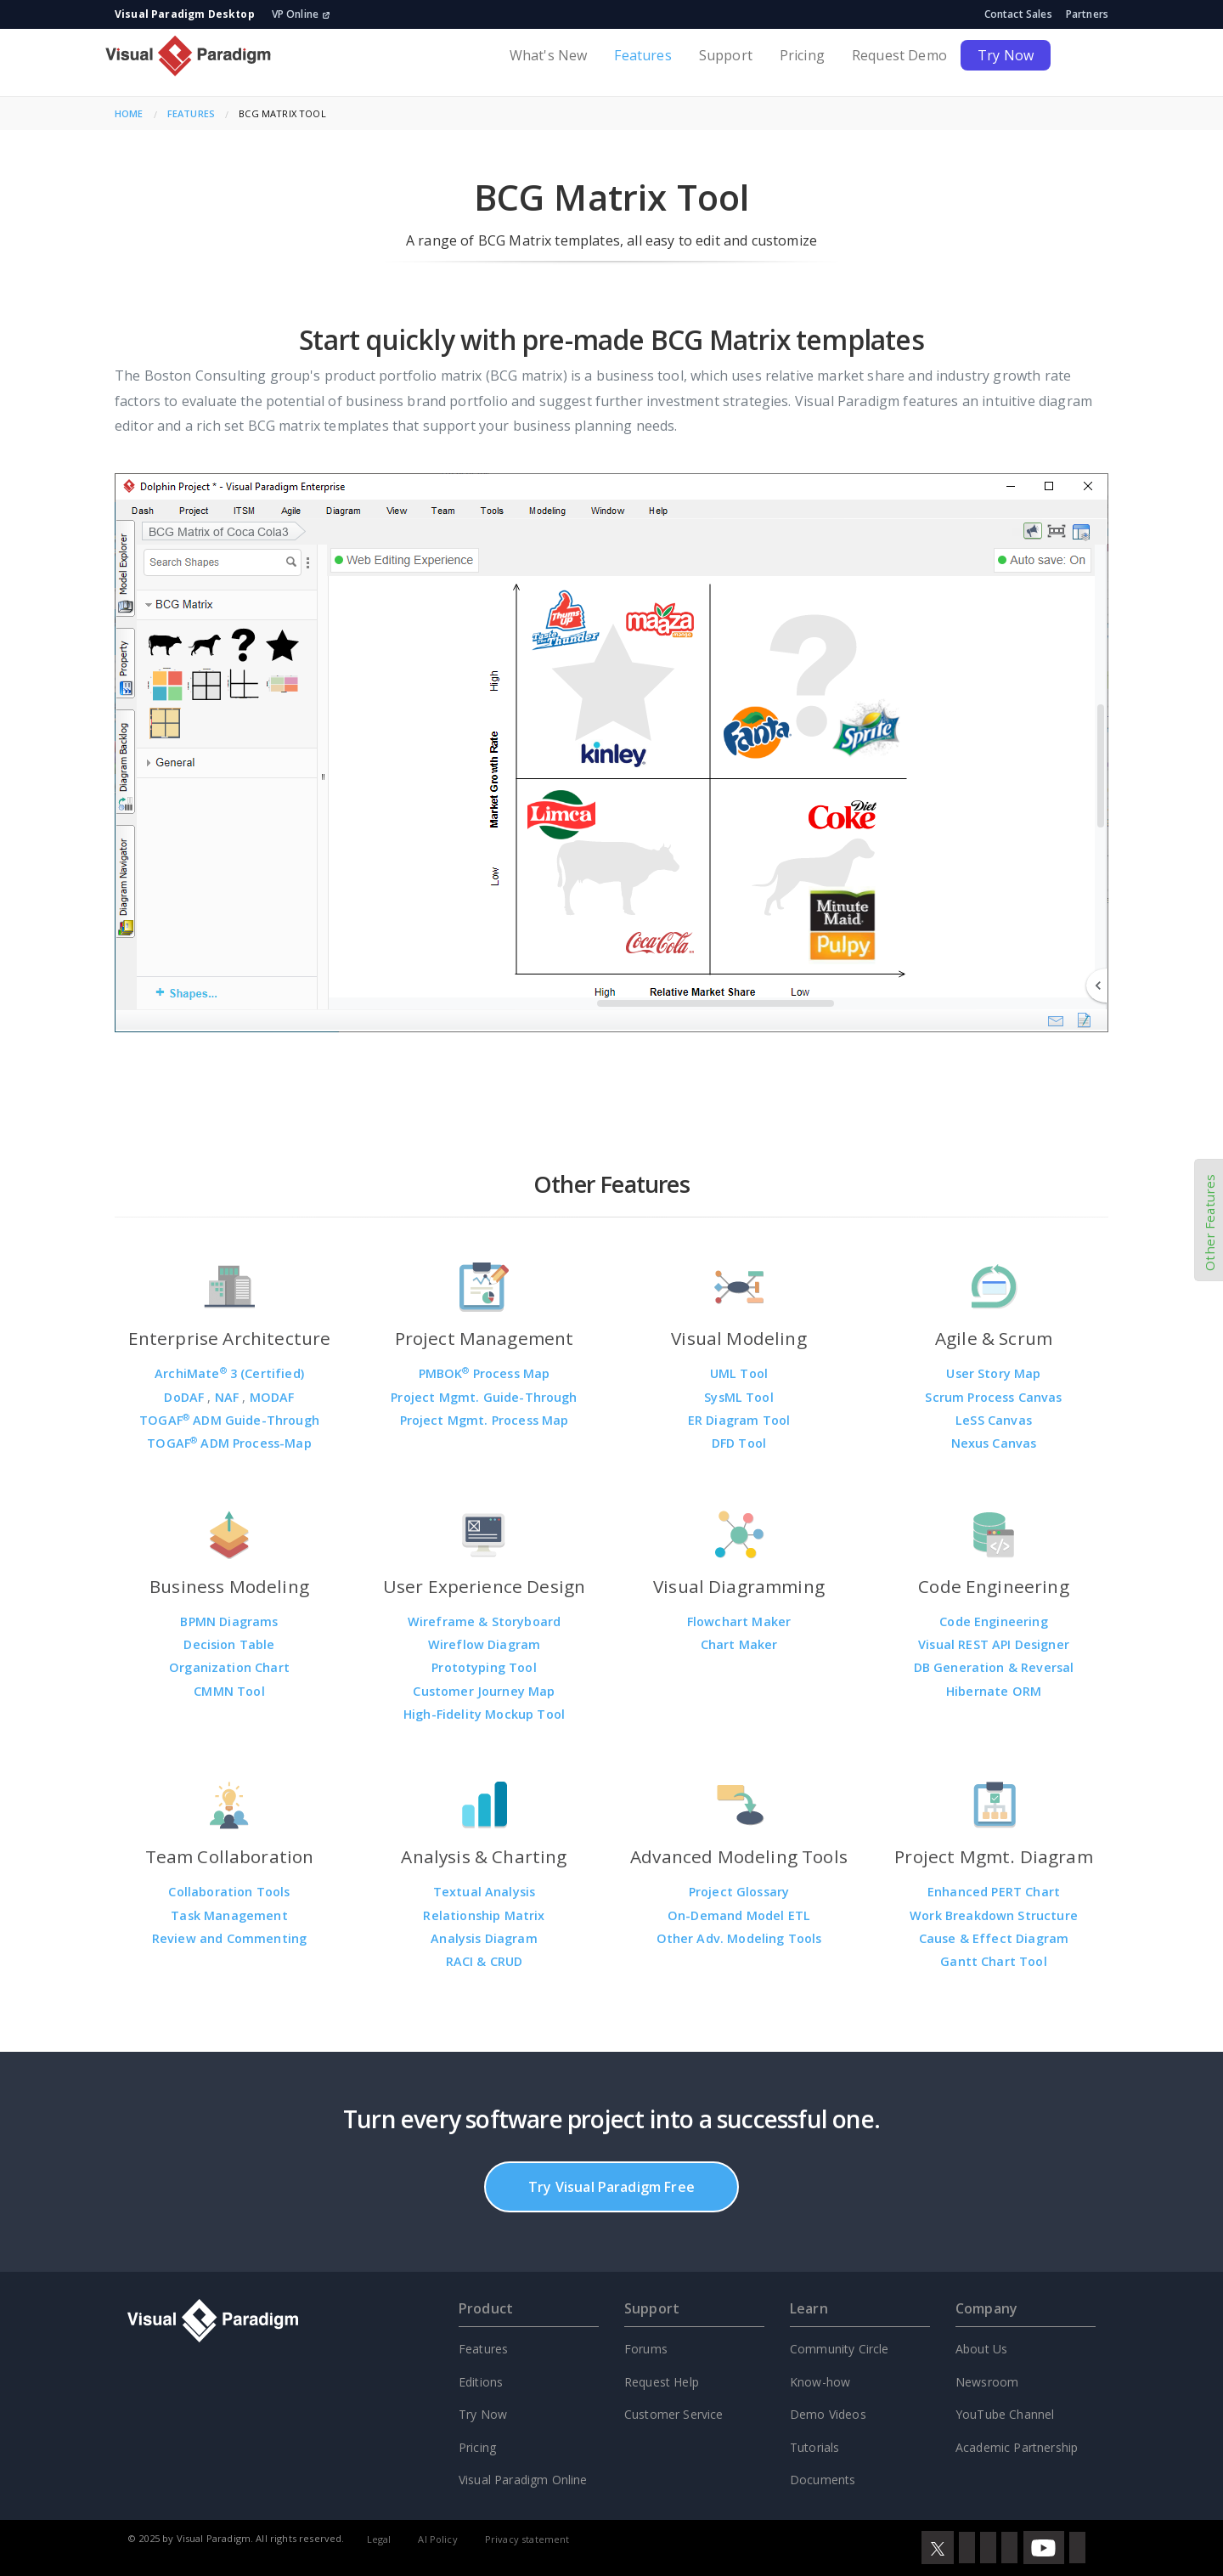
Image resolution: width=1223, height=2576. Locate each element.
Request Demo (899, 55)
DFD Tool (739, 1443)
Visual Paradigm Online (523, 2479)
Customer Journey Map (484, 1691)
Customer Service (674, 2414)
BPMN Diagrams (229, 1621)
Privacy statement (527, 2539)
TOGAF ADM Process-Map (229, 1443)
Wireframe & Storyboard (484, 1621)
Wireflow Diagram (484, 1644)
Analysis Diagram (484, 1938)
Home (129, 113)
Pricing (802, 55)
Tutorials (814, 2447)
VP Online (301, 14)
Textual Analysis (484, 1892)
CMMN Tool (229, 1691)
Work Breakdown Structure (994, 1915)
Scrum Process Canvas (993, 1397)
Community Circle (839, 2349)
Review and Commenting (229, 1938)
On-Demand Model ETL (739, 1915)
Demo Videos (828, 2414)
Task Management (229, 1915)
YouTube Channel (1004, 2414)
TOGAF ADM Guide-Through (229, 1420)
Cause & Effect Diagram (994, 1938)
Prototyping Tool (484, 1667)
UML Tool (739, 1373)
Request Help (661, 2382)
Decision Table (228, 1644)
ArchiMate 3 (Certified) (229, 1373)
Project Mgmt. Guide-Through (484, 1397)
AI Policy (437, 2539)
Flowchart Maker (739, 1621)
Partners (1087, 14)
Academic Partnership (1016, 2447)
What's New (549, 55)
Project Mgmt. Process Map (484, 1420)
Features (642, 55)
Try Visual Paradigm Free (611, 2187)
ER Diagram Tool (739, 1420)
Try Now (1006, 55)
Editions (481, 2382)
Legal (379, 2539)
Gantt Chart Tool (993, 1961)
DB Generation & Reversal (994, 1667)
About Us (981, 2349)
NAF (229, 1397)
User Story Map (993, 1373)
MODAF (272, 1397)
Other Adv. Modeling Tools (739, 1938)
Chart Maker (739, 1644)
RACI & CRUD (484, 1961)
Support (725, 55)
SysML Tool (739, 1397)
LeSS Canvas (993, 1420)
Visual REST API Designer (993, 1644)
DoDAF (185, 1397)
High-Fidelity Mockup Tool (484, 1714)
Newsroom (986, 2382)
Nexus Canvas (994, 1443)
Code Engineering (993, 1621)
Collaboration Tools (229, 1892)
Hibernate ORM (993, 1691)
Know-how (820, 2382)
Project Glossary (739, 1892)
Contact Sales (1018, 14)
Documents (822, 2479)
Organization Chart (229, 1667)
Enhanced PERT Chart (993, 1892)
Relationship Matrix (483, 1915)
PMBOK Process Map (484, 1373)
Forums (646, 2349)
